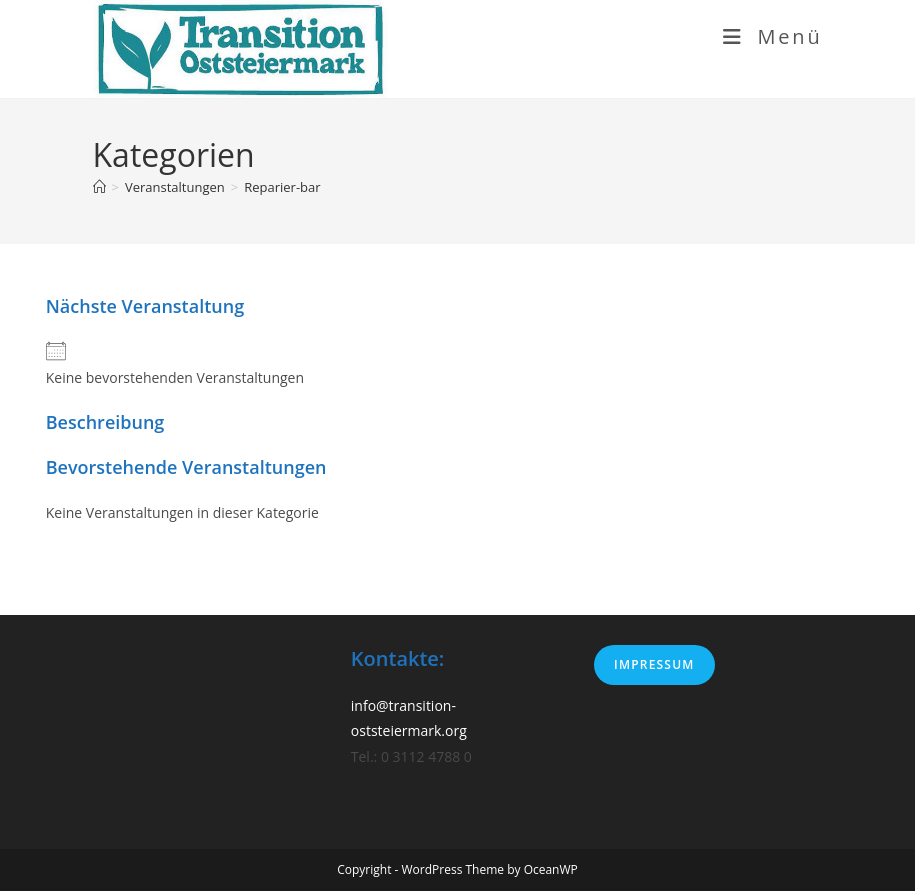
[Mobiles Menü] (773, 36)
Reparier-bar (282, 187)
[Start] (99, 187)
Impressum (654, 664)
